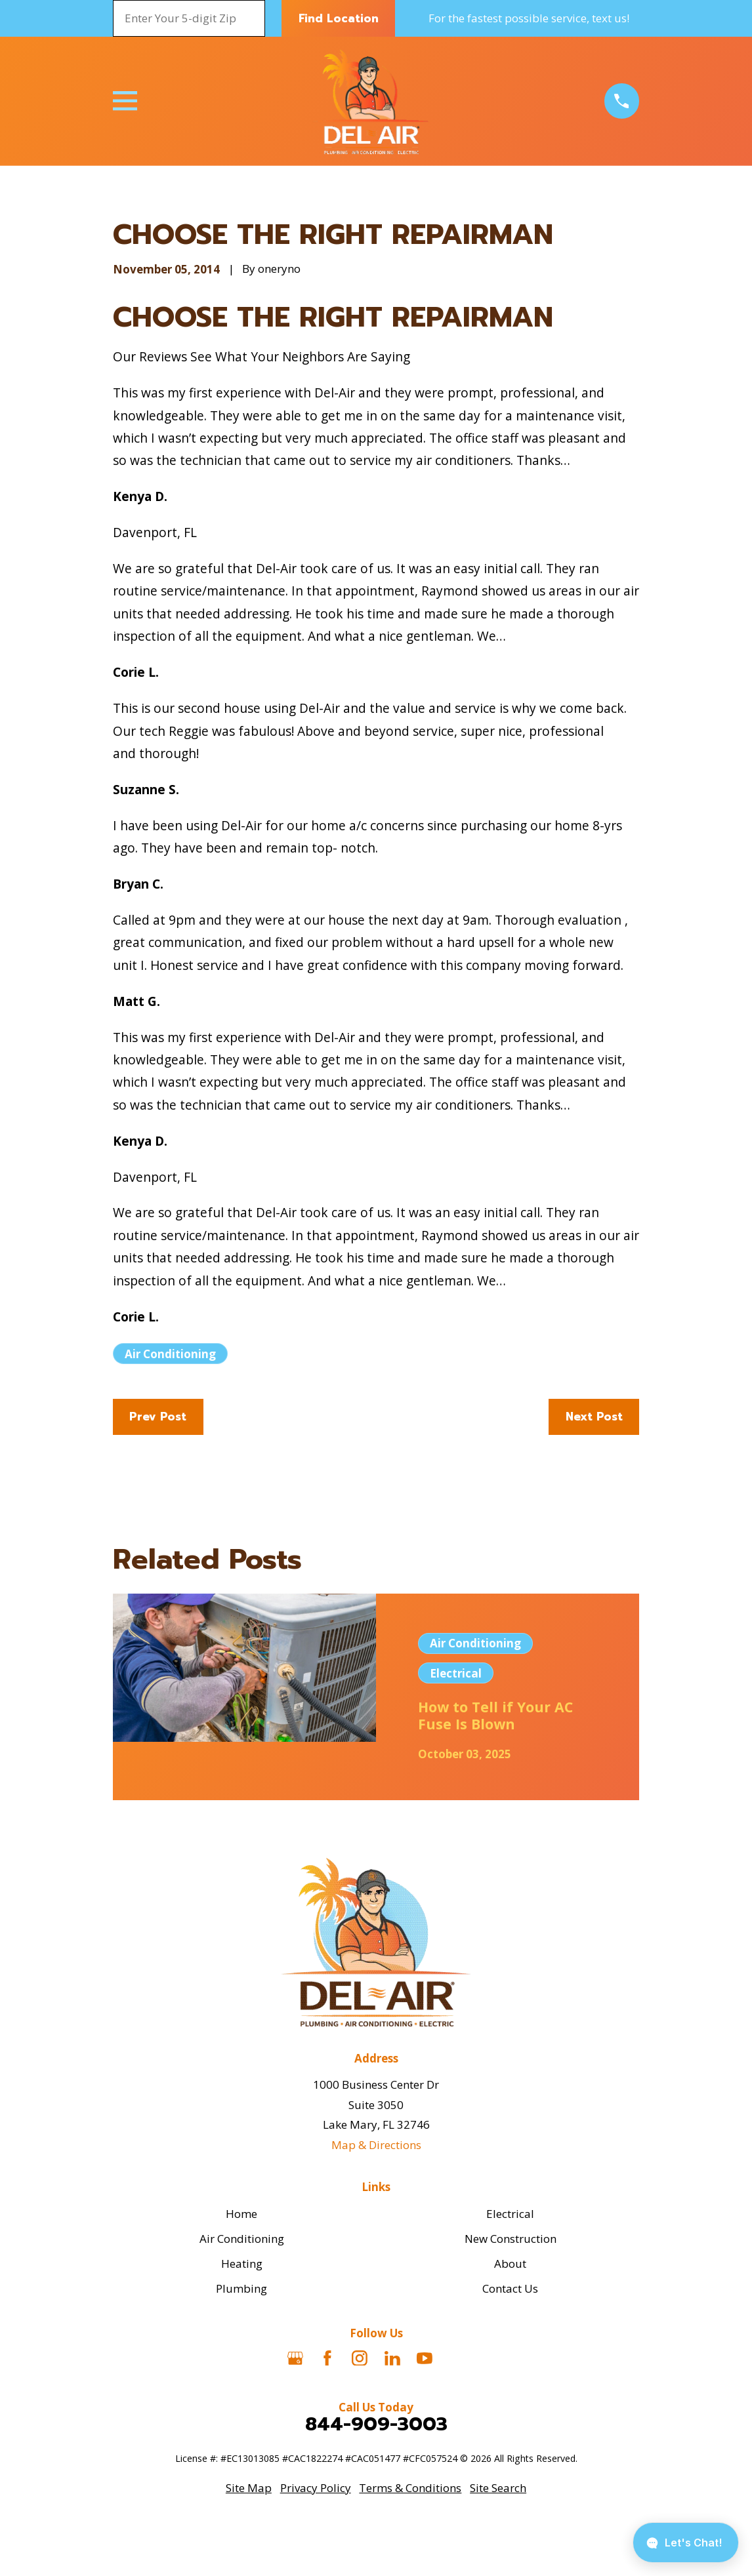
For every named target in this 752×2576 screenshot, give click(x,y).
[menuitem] (249, 2488)
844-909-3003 (376, 2424)
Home (241, 2213)
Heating (241, 2263)
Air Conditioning (170, 1353)
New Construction (510, 2238)
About (510, 2263)
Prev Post (157, 1416)
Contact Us (510, 2288)
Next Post (594, 1416)
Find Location (339, 18)
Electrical (510, 2213)
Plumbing (241, 2288)
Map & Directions (376, 2144)
